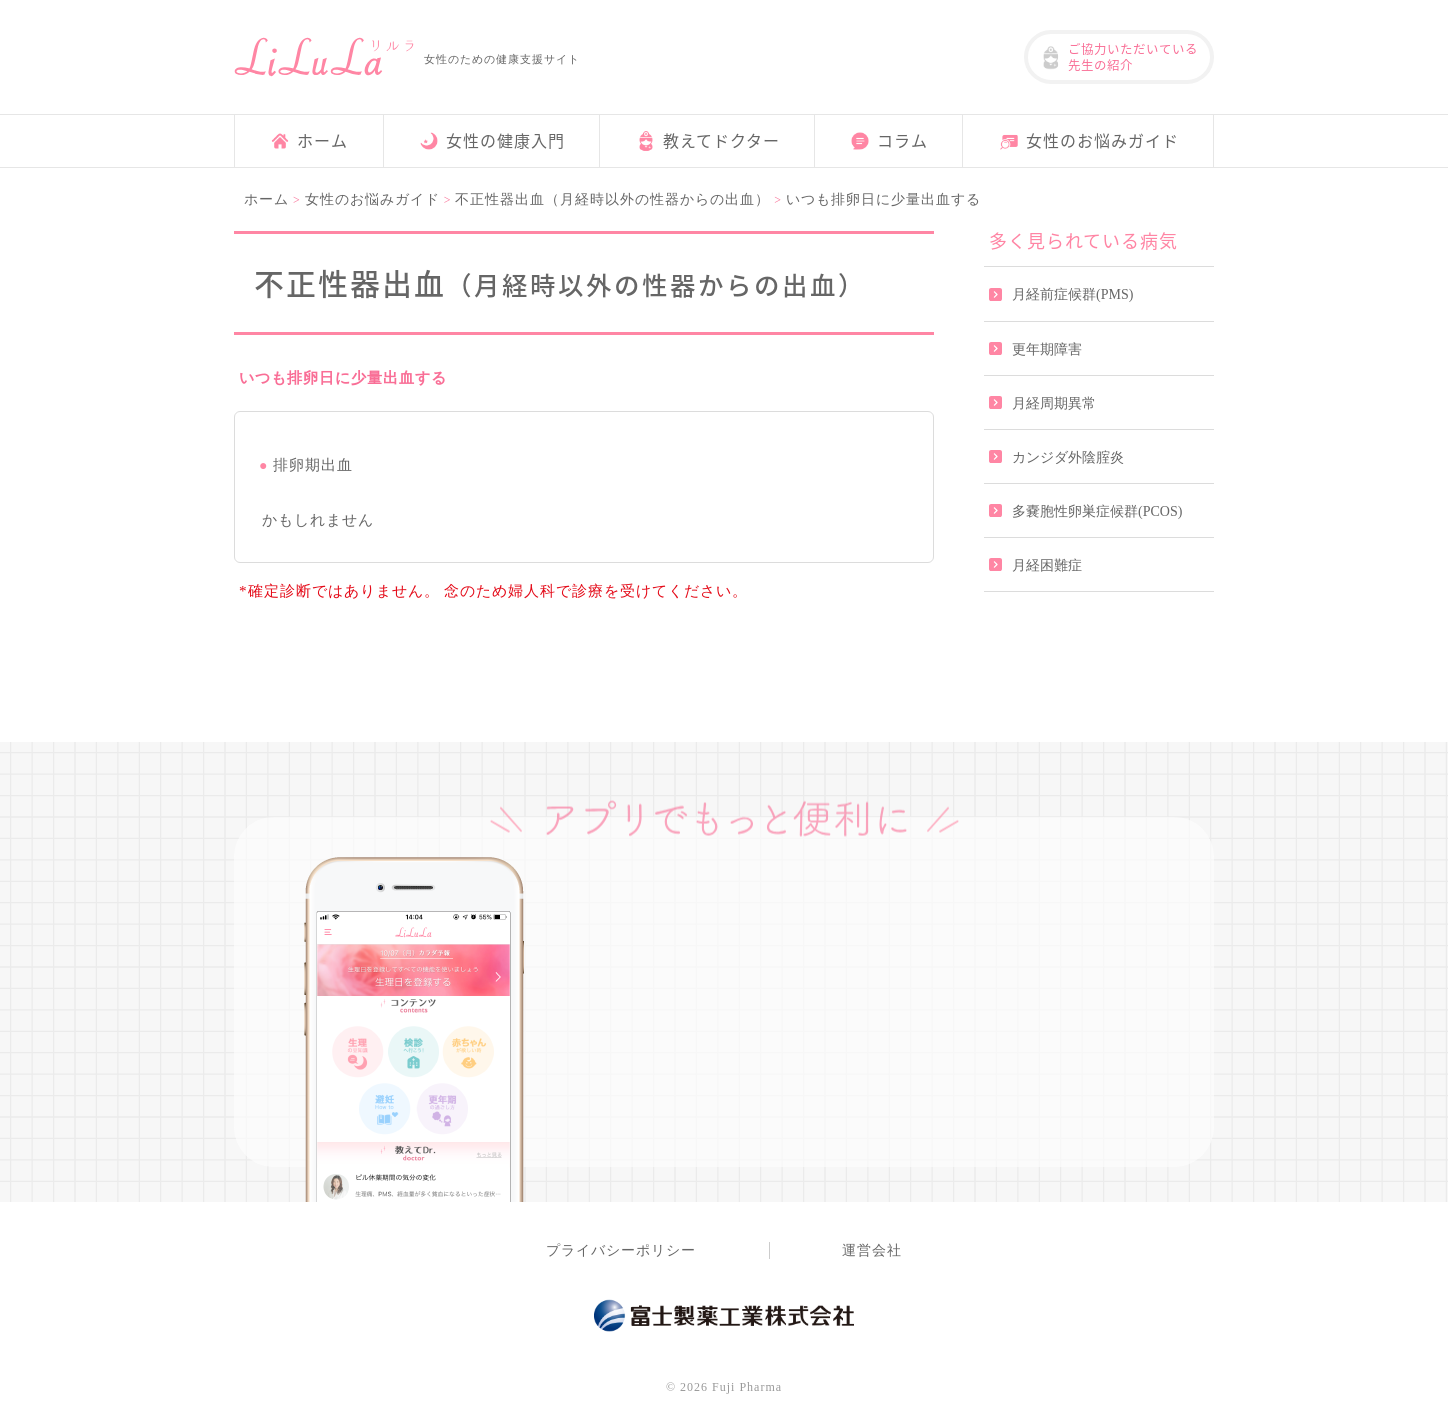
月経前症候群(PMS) (1072, 294)
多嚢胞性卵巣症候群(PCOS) (1097, 511)
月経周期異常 (1054, 403)
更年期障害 (1047, 349)
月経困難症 (1047, 565)
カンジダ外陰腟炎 (1068, 457)
